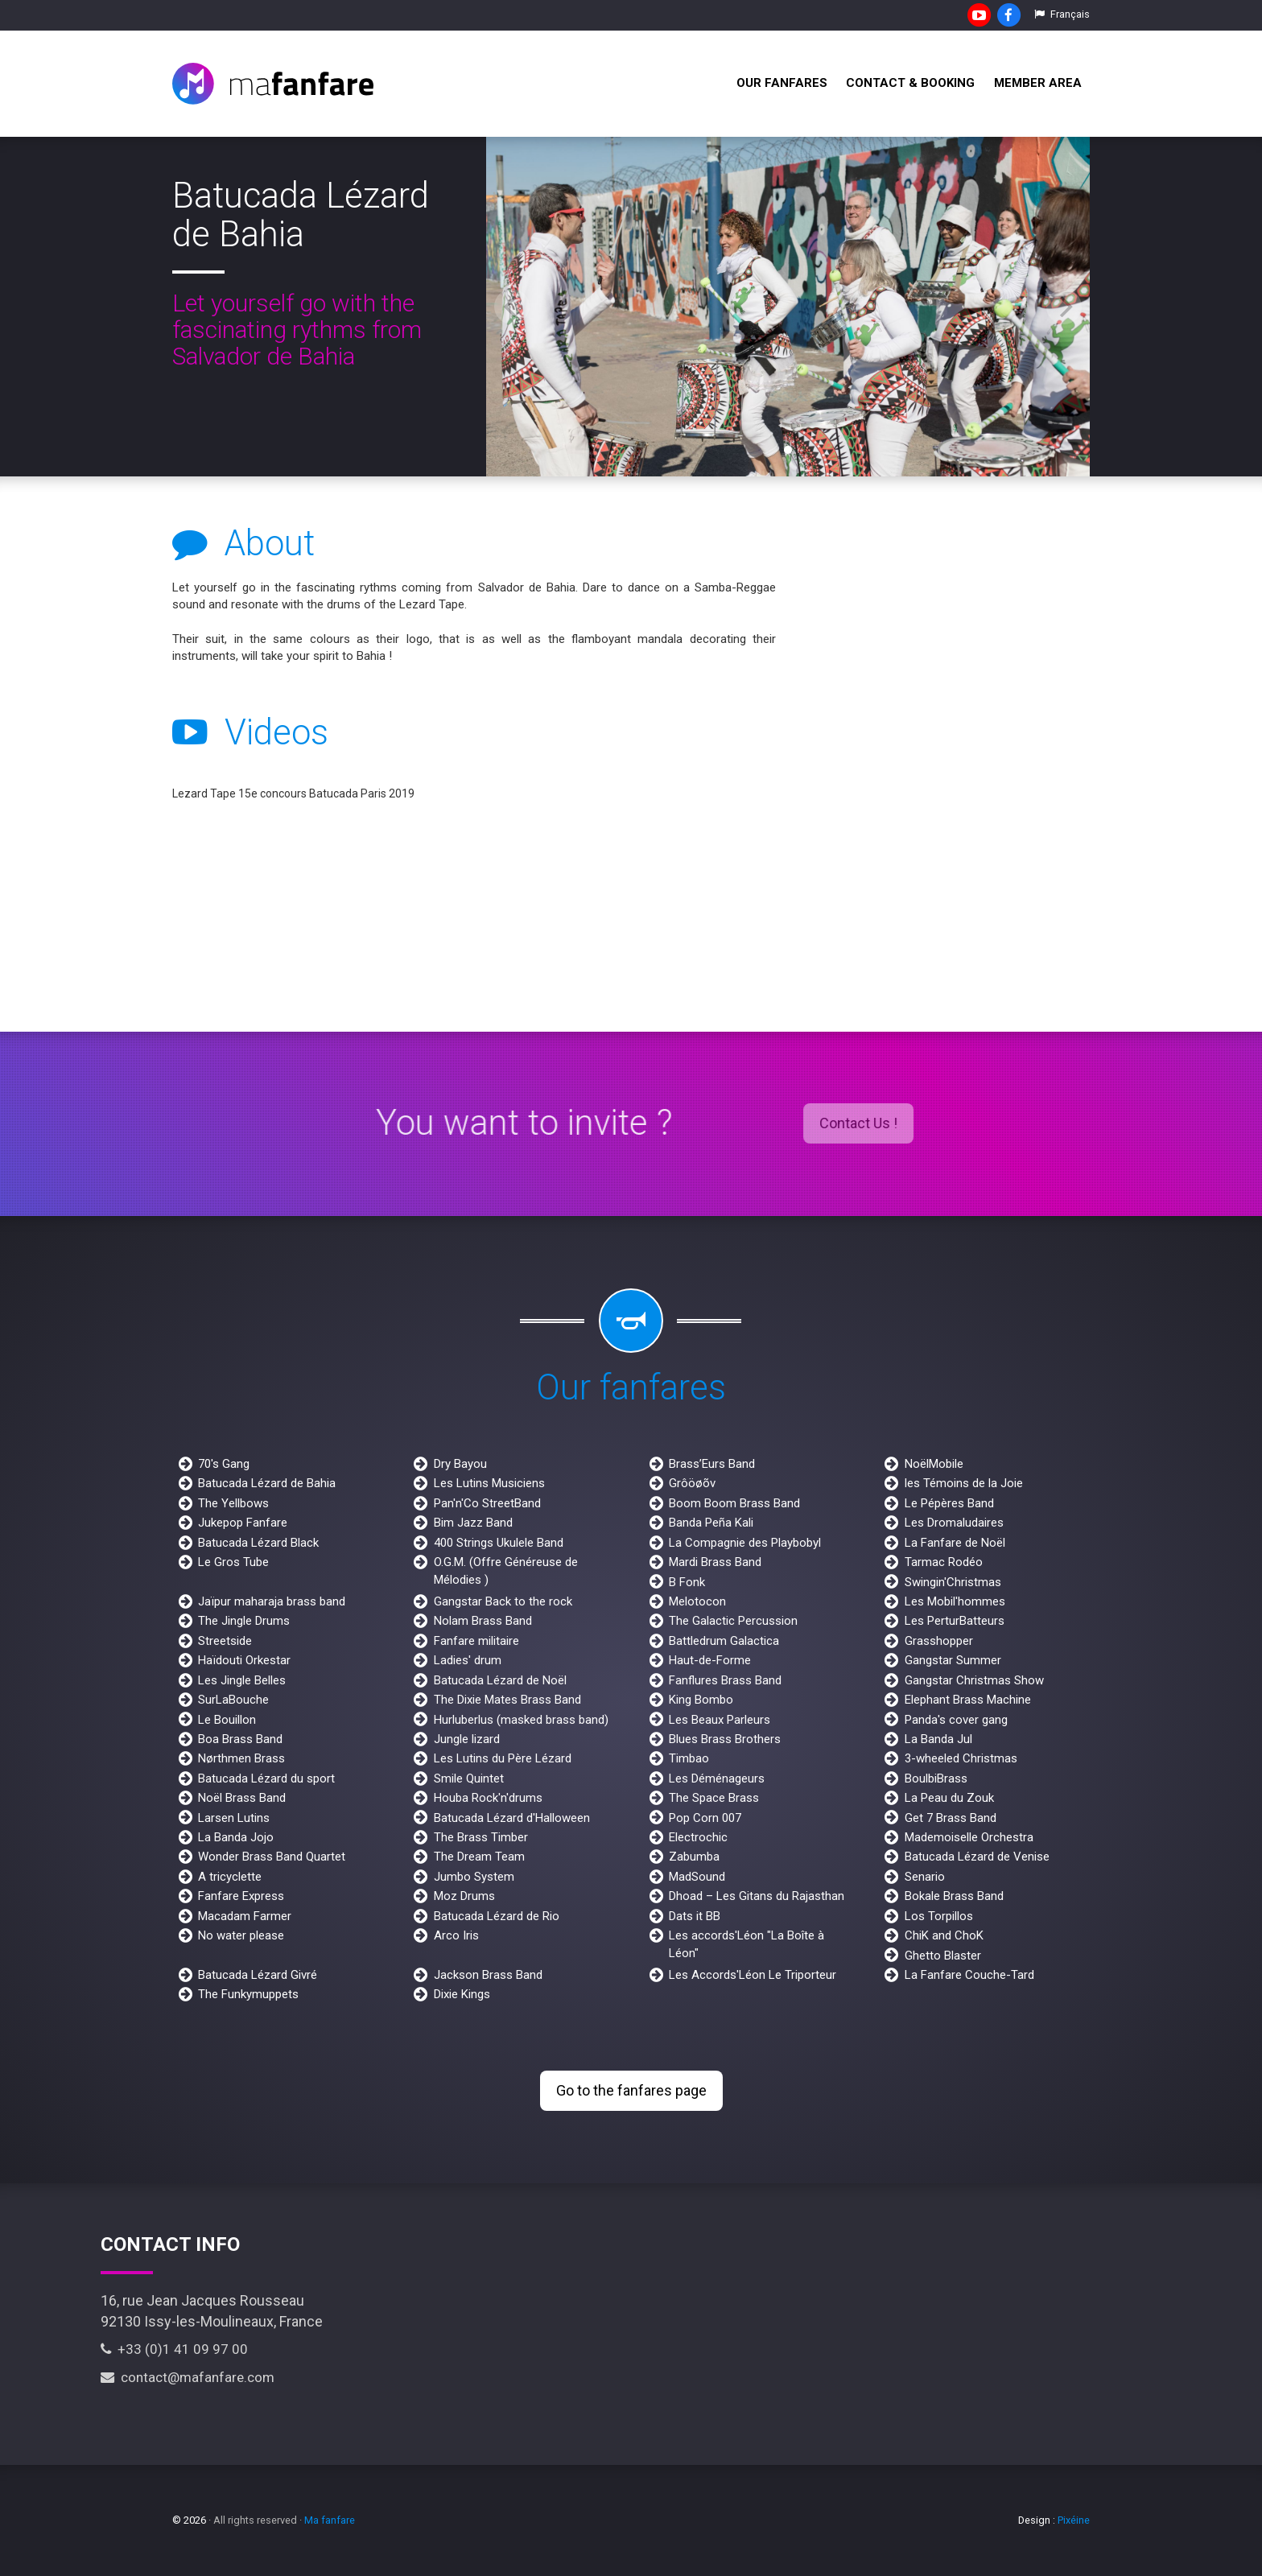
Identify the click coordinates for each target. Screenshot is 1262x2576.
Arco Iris (456, 1935)
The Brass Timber (481, 1837)
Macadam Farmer (244, 1916)
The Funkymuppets (248, 1994)
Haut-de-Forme (710, 1660)
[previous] (512, 306)
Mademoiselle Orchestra (969, 1837)
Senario (925, 1876)
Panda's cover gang (956, 1720)
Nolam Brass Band (483, 1621)
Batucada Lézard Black (258, 1542)
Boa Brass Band (240, 1739)
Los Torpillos (939, 1916)
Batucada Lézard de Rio (496, 1916)
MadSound (697, 1876)
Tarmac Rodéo (944, 1562)
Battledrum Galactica (724, 1641)
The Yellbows (233, 1503)
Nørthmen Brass (241, 1758)
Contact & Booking (910, 83)
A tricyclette (230, 1876)
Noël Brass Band (242, 1798)
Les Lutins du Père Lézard (502, 1758)
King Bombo (701, 1699)
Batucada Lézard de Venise (977, 1856)
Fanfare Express (241, 1896)
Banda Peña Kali (711, 1522)
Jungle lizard (467, 1739)
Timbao (689, 1758)
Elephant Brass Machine (968, 1699)
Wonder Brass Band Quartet (271, 1856)
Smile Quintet (469, 1778)
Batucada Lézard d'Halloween (512, 1818)
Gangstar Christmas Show (974, 1680)
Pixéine (1074, 2520)
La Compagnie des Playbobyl (745, 1542)
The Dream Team (479, 1856)
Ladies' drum (467, 1660)
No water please (241, 1935)
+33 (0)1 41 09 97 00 (174, 2349)
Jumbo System (474, 1876)
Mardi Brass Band (715, 1562)
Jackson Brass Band (488, 1975)
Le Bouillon (227, 1720)
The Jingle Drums (244, 1621)
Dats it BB (694, 1916)
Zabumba (694, 1856)
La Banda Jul (938, 1739)
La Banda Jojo (236, 1837)
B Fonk (687, 1582)
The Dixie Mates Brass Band (507, 1699)
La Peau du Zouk (949, 1798)
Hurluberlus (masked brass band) (521, 1720)
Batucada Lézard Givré (257, 1975)
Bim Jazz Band (473, 1522)
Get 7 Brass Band (950, 1818)
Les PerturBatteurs (954, 1621)
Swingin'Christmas (953, 1582)
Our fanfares (781, 83)
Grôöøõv (692, 1483)
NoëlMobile (934, 1464)
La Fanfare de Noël (955, 1542)
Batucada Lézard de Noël (500, 1680)
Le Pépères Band (949, 1503)
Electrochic (698, 1837)
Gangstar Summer (953, 1660)
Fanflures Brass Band (725, 1680)
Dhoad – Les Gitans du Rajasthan (756, 1896)
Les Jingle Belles (242, 1680)
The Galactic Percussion (733, 1621)
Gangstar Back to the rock (503, 1601)
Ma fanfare (329, 2520)
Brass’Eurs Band (712, 1464)
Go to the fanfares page (631, 2090)
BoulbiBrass (936, 1778)
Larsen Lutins (234, 1818)
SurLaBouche (233, 1699)
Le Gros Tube (233, 1562)
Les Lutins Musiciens (489, 1483)
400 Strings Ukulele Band (498, 1542)
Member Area (1038, 83)
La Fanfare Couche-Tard (969, 1975)
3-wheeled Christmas (961, 1758)
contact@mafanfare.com (187, 2377)
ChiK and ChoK (944, 1935)
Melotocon (697, 1601)
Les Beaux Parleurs (719, 1720)
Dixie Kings (462, 1994)
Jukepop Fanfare (242, 1522)
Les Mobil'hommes (955, 1601)
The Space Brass (714, 1798)
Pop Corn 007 (705, 1818)
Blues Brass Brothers (725, 1739)
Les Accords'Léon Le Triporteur (752, 1975)
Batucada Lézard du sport (266, 1778)
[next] (1064, 306)
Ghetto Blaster (943, 1955)
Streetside (225, 1641)
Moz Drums (464, 1896)
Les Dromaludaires (954, 1522)
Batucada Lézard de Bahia (267, 1483)
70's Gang (224, 1464)
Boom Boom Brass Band (734, 1503)
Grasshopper (939, 1641)
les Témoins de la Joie (964, 1483)
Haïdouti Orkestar (244, 1660)
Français (1062, 14)
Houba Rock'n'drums (488, 1798)
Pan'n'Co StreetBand (487, 1503)
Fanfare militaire (476, 1641)
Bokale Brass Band (954, 1896)
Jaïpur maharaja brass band (271, 1601)
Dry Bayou (460, 1464)
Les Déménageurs (717, 1778)
